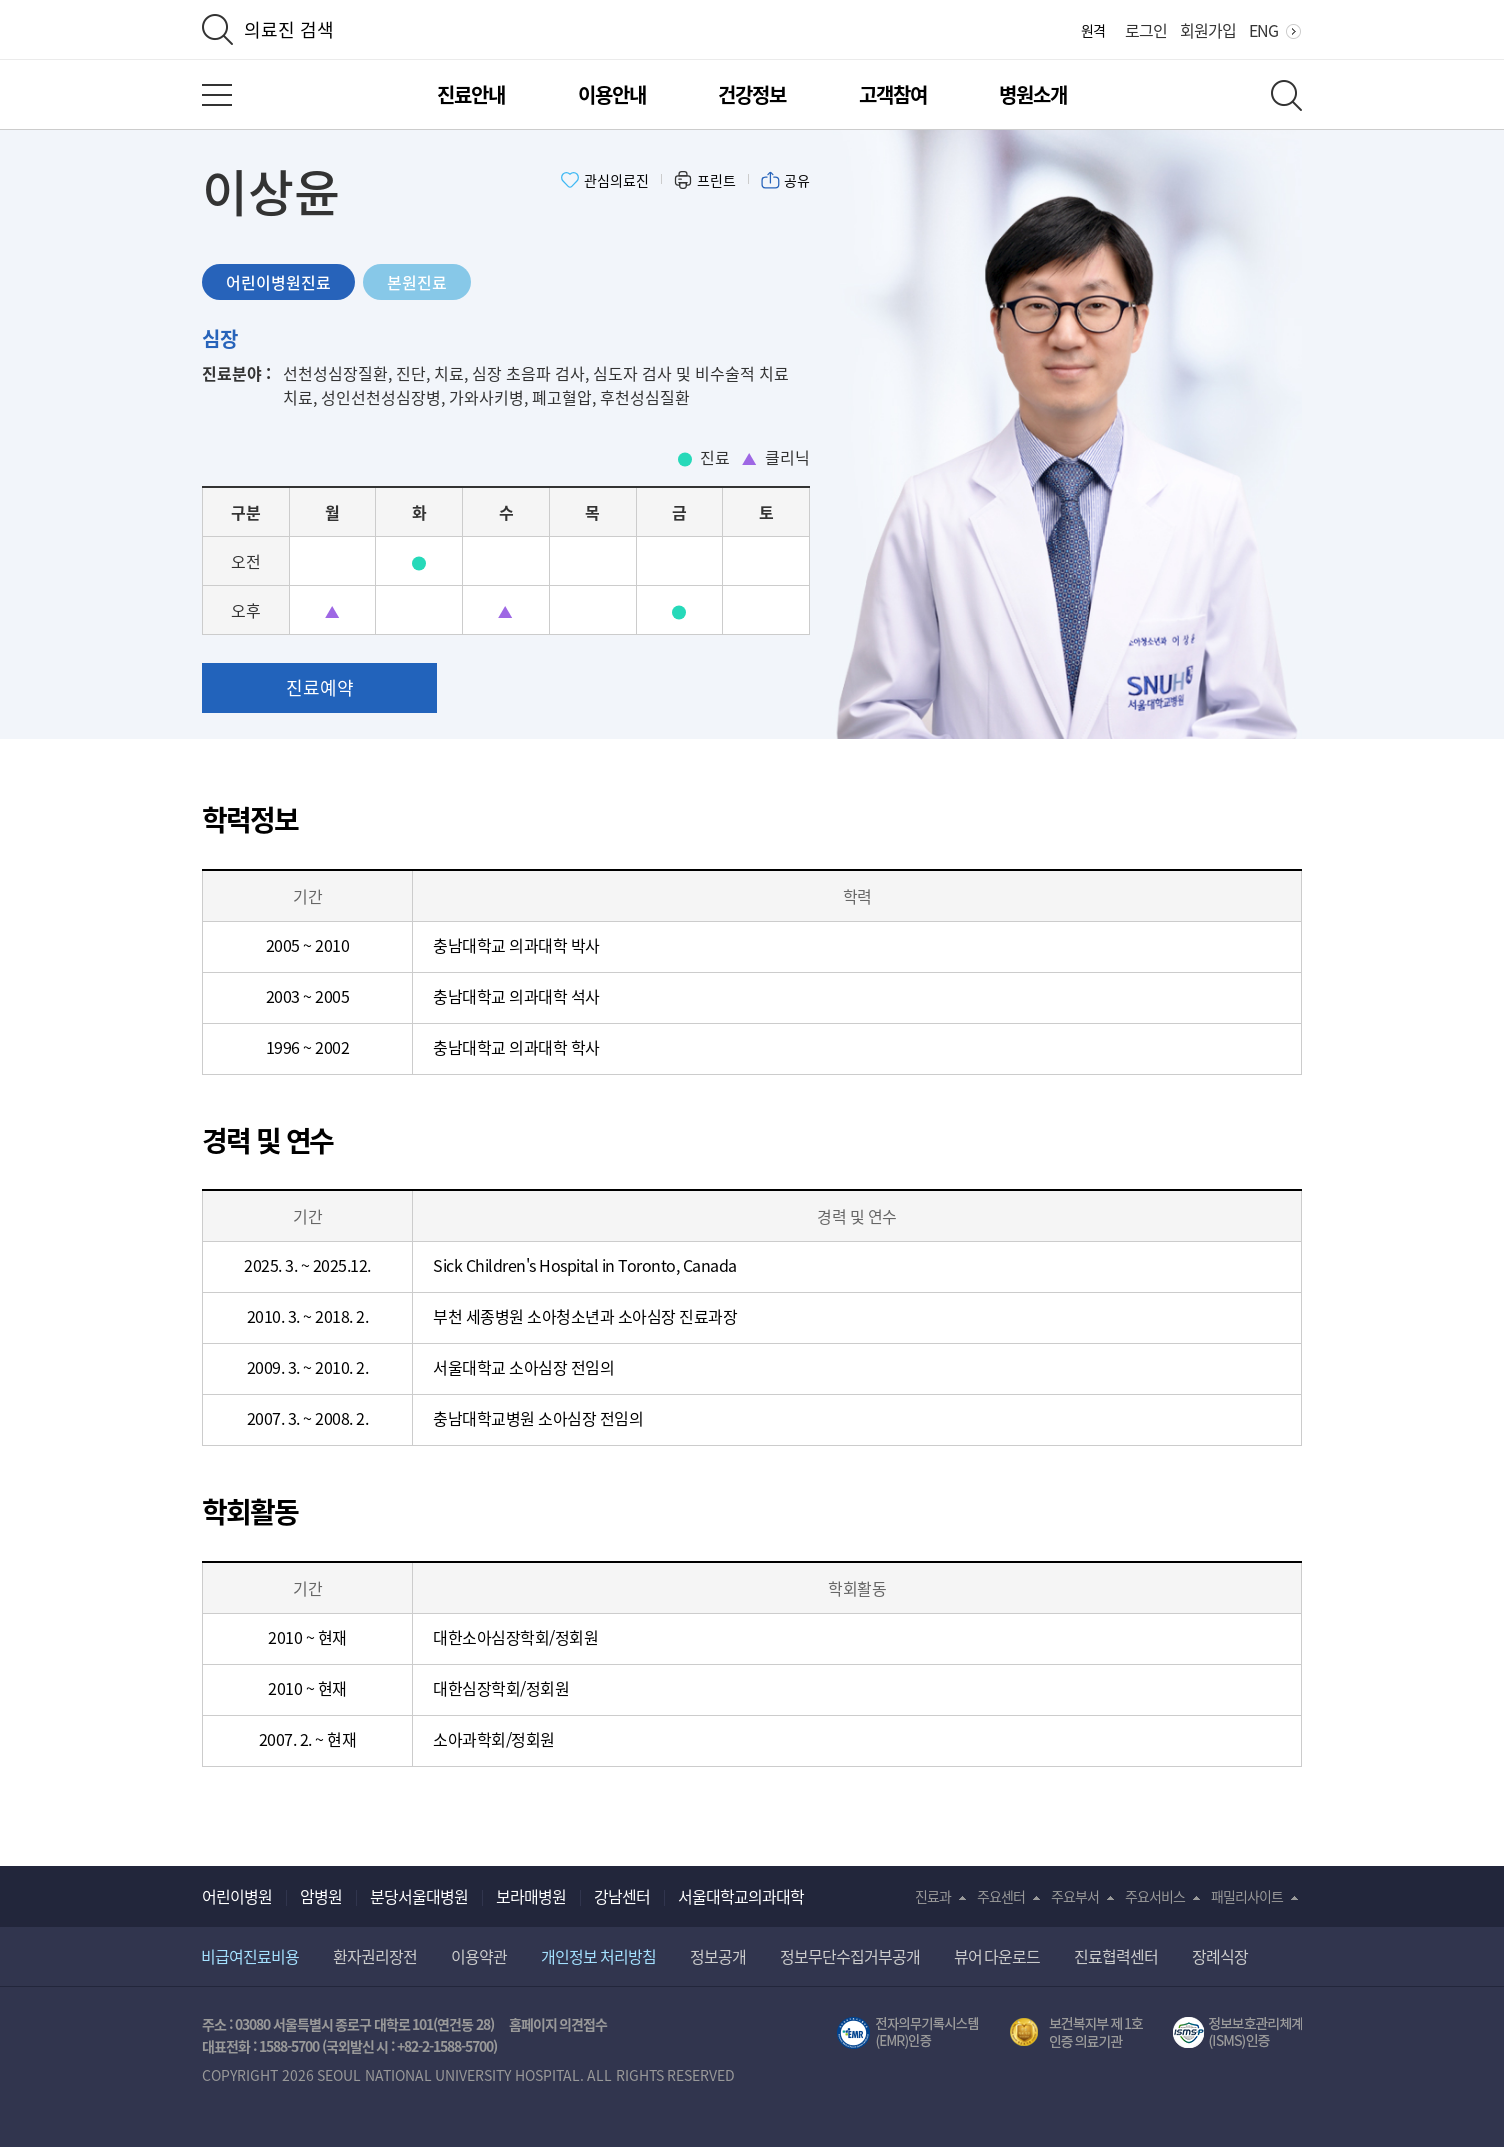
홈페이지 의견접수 (558, 2024)
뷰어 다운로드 (997, 1956)
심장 (220, 338)
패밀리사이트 (1247, 1896)
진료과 (933, 1896)
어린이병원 (237, 1896)
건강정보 (752, 94)
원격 (1093, 30)
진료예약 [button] (320, 687)
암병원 (321, 1896)
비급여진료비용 (250, 1956)
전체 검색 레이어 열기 (1286, 95)
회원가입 (1208, 30)
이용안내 (612, 94)
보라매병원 (531, 1896)
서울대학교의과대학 (741, 1896)
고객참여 (893, 94)
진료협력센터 (1116, 1956)
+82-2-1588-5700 (445, 2046)
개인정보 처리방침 (598, 1956)
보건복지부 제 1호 (1076, 2033)
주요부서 (1075, 1896)
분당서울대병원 (419, 1896)
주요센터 (1001, 1896)
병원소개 (1033, 94)
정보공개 (718, 1956)
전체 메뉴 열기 (217, 95)
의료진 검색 (289, 29)
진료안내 (471, 94)
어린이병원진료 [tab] (278, 282)
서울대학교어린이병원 (752, 31)
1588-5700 (289, 2046)
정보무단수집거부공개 (850, 1956)
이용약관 (479, 1956)
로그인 (1146, 30)
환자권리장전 (375, 1956)
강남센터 (622, 1896)
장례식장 (1220, 1956)
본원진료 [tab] (417, 282)
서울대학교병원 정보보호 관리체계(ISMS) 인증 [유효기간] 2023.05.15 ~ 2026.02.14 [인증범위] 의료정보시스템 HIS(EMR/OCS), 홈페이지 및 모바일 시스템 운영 (1237, 2033)
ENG (1263, 30)
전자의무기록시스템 (908, 2033)
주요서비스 (1155, 1896)
